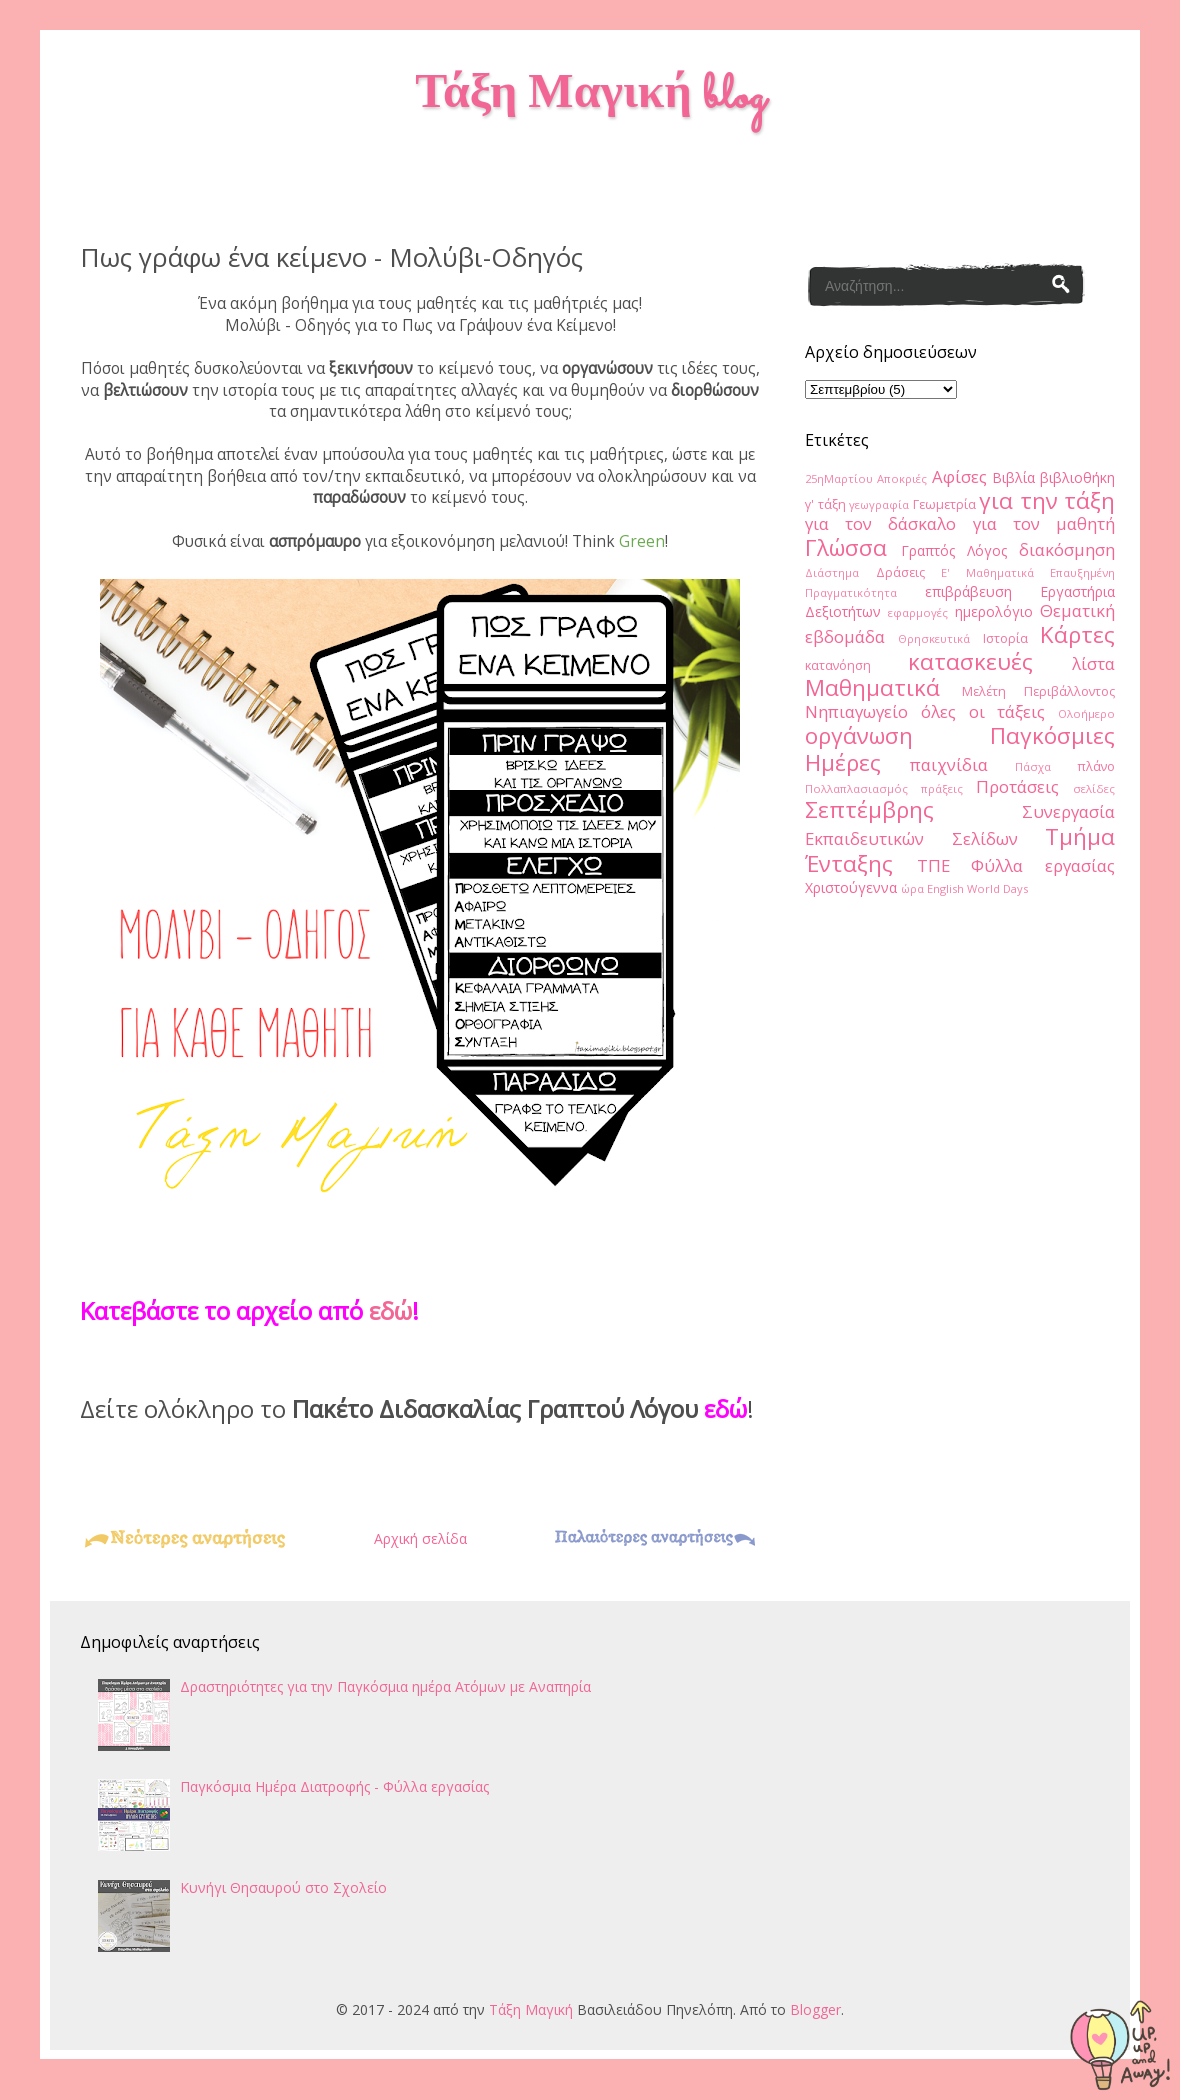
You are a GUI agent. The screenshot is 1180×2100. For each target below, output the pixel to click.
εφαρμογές (918, 612)
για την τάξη (1047, 500)
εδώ (390, 1310)
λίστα (1093, 663)
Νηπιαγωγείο (856, 711)
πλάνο (1096, 766)
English (945, 888)
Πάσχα (1033, 766)
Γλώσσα (846, 547)
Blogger (815, 2009)
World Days (997, 888)
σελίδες (1094, 788)
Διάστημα (832, 572)
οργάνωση (859, 735)
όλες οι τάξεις (983, 711)
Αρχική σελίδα (420, 1538)
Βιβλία (1013, 477)
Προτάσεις (1017, 786)
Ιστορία (1005, 638)
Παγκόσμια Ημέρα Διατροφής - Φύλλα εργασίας (334, 1786)
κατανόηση (838, 665)
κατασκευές (970, 661)
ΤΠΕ (933, 865)
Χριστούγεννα (851, 887)
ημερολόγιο (994, 611)
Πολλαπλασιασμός (856, 788)
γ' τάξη (825, 504)
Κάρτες (1077, 634)
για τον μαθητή (1044, 523)
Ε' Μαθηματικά (987, 572)
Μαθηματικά (872, 687)
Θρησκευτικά (934, 638)
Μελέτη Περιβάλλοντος (1039, 691)
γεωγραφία (879, 504)
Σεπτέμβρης (869, 809)
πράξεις (942, 788)
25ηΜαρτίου (839, 478)
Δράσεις (900, 572)
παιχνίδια (949, 764)
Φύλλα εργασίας (1043, 865)
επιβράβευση (968, 591)
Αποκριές (902, 478)
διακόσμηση (1067, 549)
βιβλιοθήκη (1077, 477)
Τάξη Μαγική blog (589, 97)
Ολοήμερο (1086, 713)
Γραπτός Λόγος (954, 550)
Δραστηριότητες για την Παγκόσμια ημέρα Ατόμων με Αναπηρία (385, 1686)
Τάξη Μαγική (531, 2009)
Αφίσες (959, 476)
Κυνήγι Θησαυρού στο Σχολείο (283, 1887)
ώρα (912, 888)
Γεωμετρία (944, 504)
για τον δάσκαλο (880, 523)
